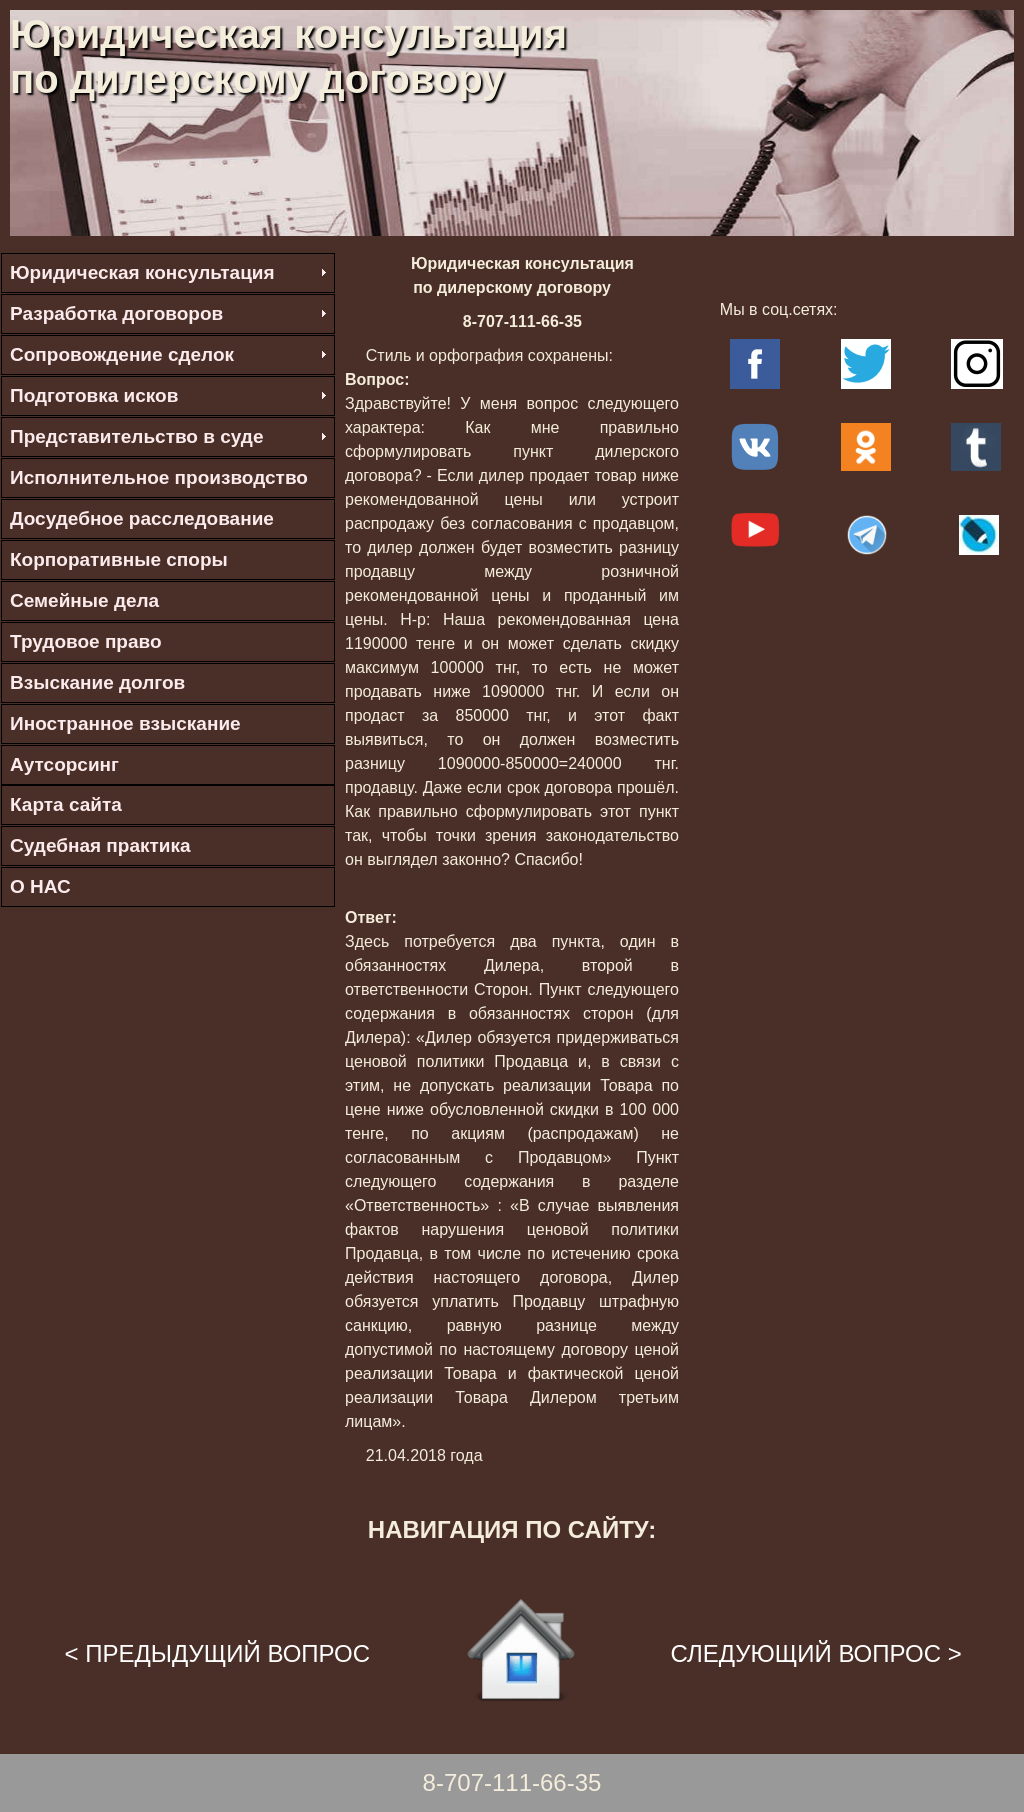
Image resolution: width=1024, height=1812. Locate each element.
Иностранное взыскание (125, 723)
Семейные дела (84, 600)
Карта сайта (66, 804)
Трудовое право (86, 641)
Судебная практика (100, 845)
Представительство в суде (137, 436)
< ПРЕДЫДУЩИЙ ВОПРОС (218, 1653)
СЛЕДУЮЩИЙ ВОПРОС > (815, 1653)
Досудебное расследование (142, 518)
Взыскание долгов (97, 682)
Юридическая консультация (142, 272)
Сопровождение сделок (122, 354)
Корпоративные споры (119, 559)
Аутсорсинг (64, 764)
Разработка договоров (116, 313)
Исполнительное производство (159, 477)
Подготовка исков (94, 395)
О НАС (40, 886)
